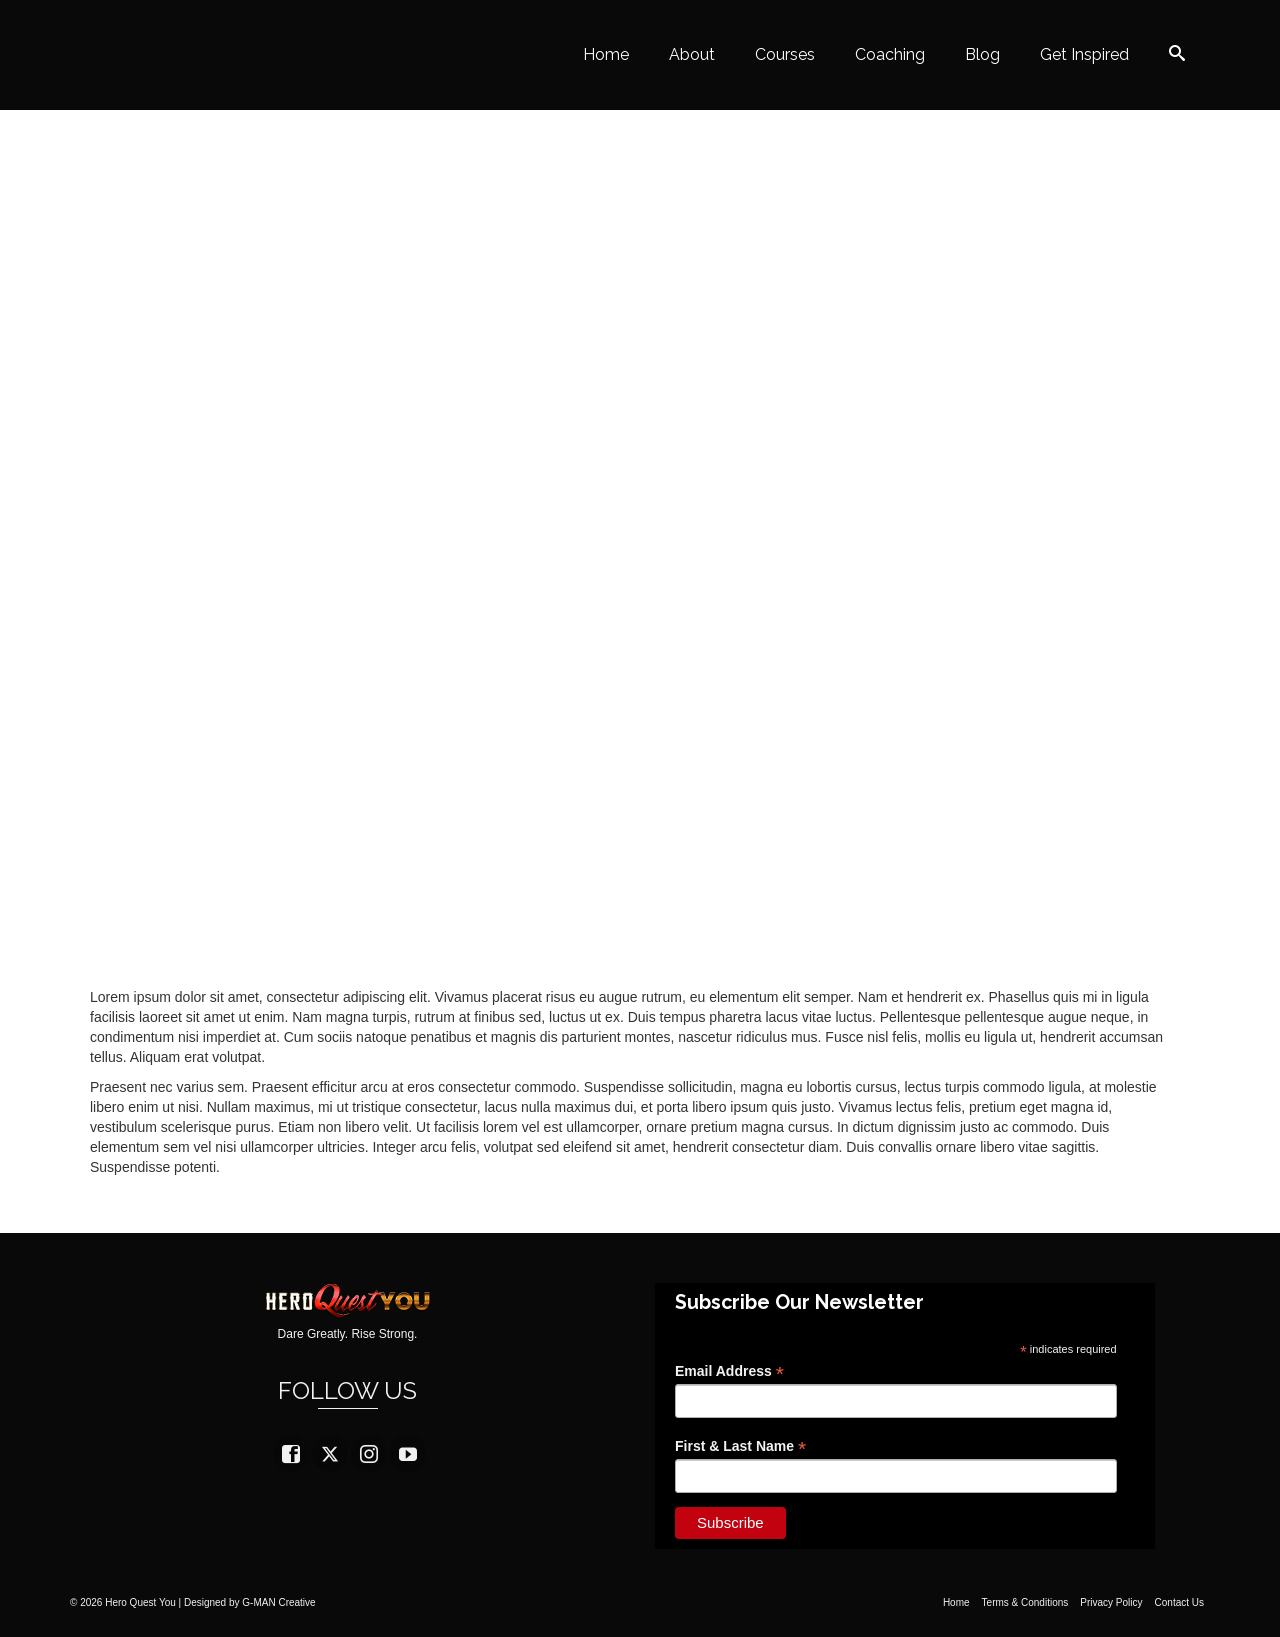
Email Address (729, 1371)
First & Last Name (740, 1446)
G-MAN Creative (278, 1602)
